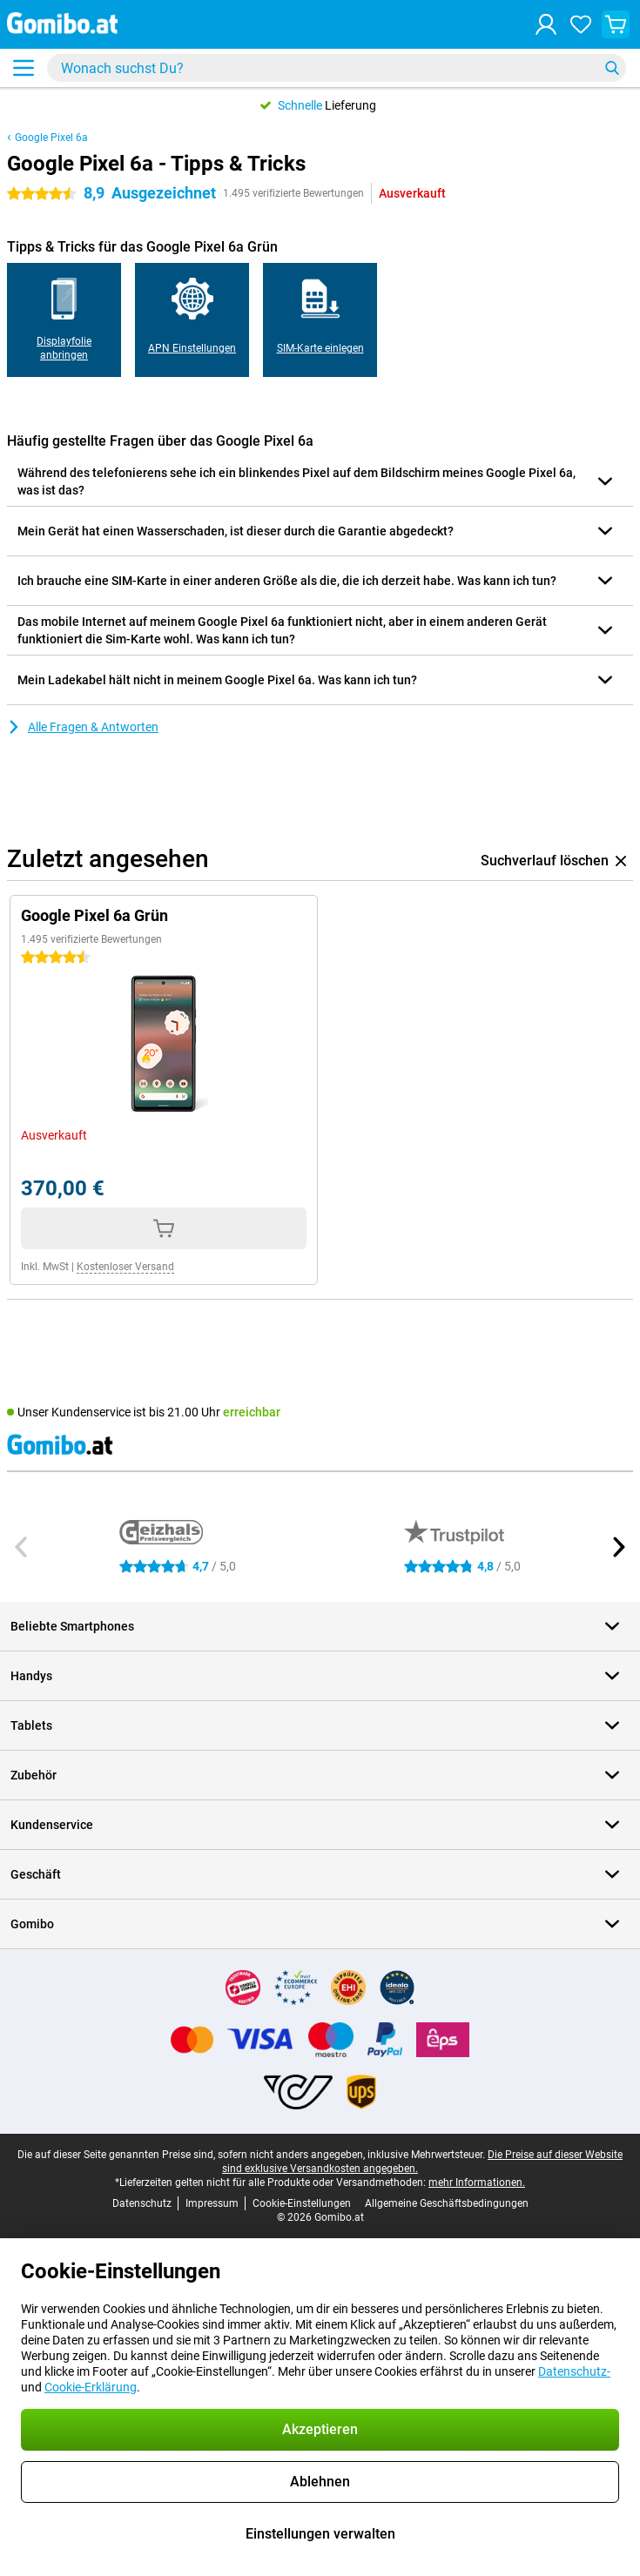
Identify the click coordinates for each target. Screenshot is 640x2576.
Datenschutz (142, 2203)
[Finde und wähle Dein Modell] (336, 68)
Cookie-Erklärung (90, 2387)
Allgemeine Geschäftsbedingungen (447, 2203)
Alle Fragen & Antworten (82, 727)
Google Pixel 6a (51, 137)
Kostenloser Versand (125, 1267)
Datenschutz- (574, 2371)
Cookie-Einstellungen (302, 2203)
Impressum (212, 2203)
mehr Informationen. (476, 2182)
